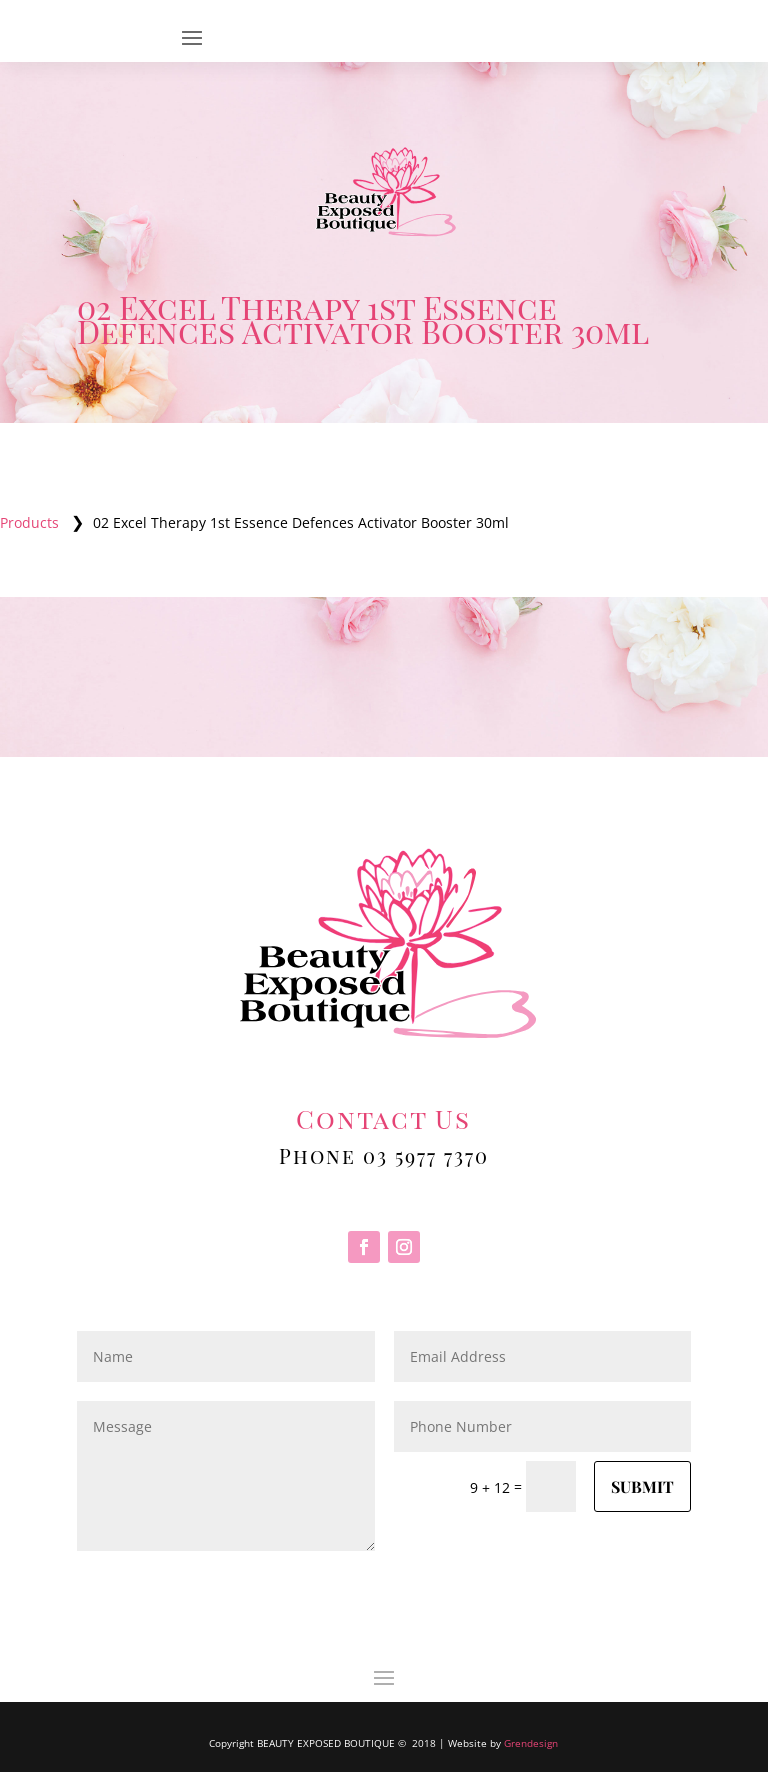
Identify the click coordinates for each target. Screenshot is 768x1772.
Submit (642, 1486)
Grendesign (531, 1743)
